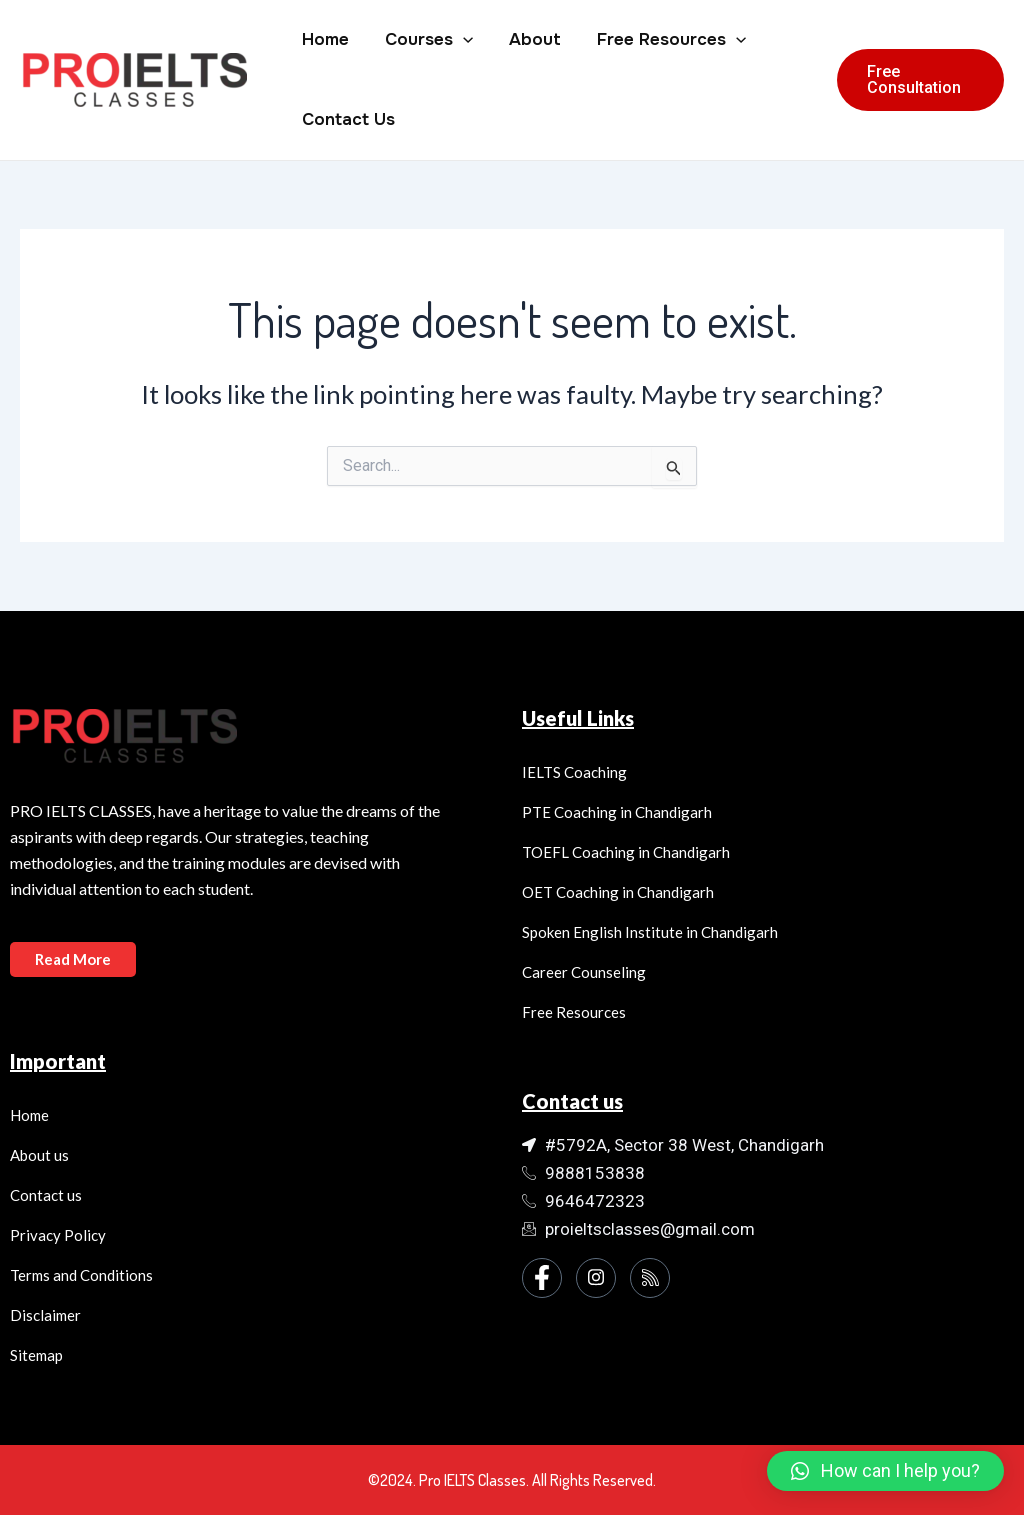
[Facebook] (542, 1278)
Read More (73, 959)
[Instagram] (596, 1278)
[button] (885, 1471)
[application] (460, 40)
